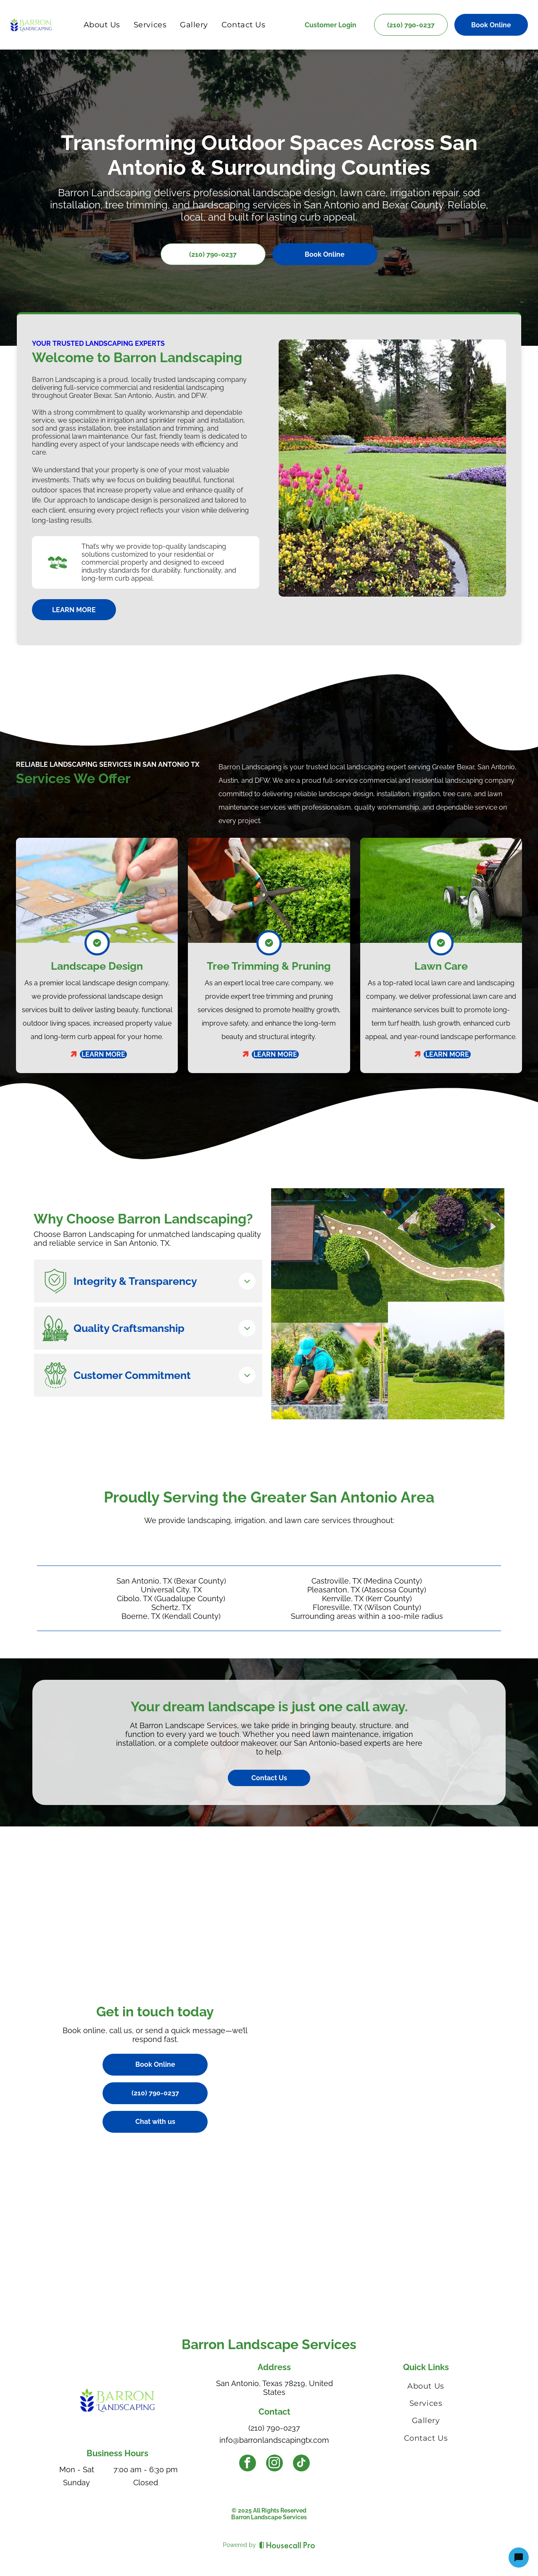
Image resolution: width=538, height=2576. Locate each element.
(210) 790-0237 (274, 2427)
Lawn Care (441, 966)
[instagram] (274, 2464)
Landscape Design (97, 966)
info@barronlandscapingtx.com (274, 2440)
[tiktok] (301, 2464)
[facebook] (247, 2464)
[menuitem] (102, 25)
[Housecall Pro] (287, 2545)
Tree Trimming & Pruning (269, 966)
